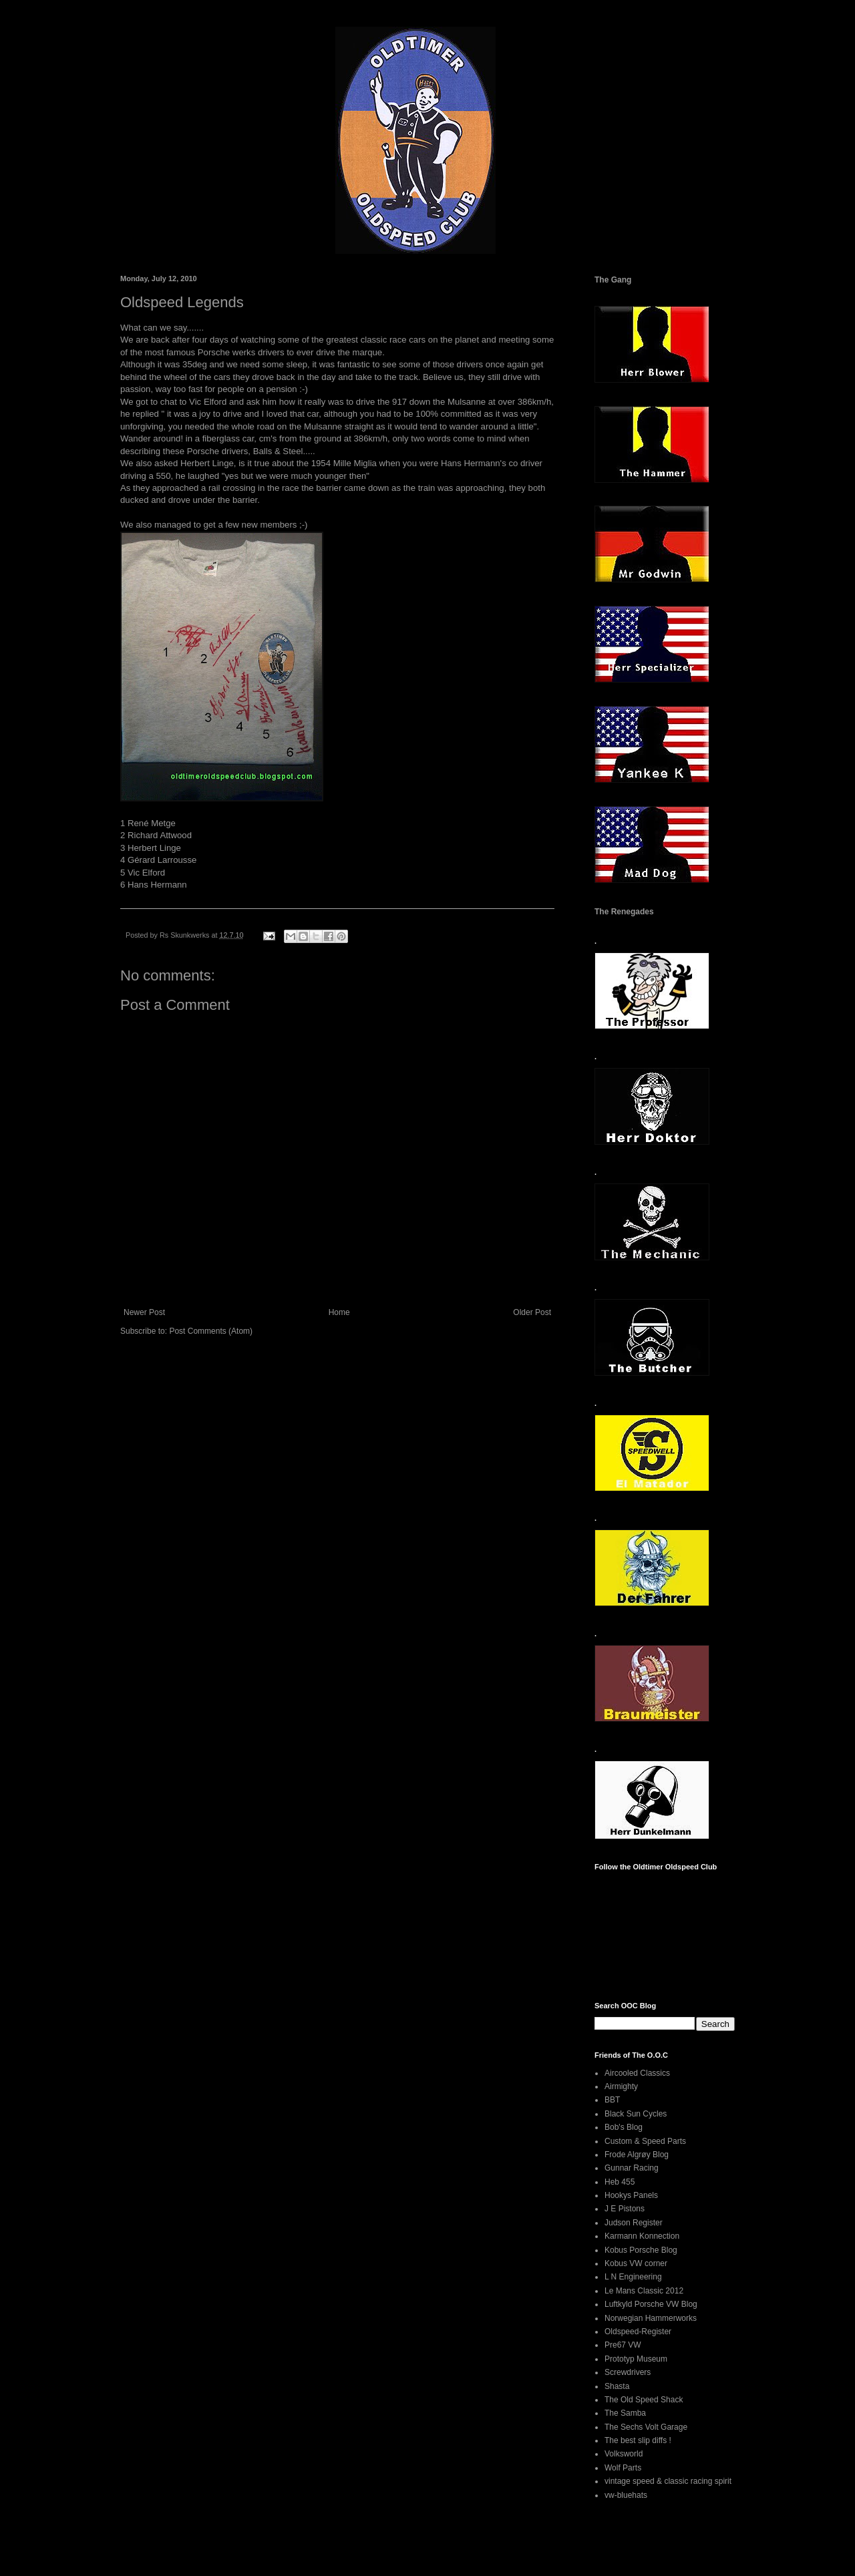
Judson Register (634, 2222)
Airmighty (621, 2086)
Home (339, 1312)
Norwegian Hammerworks (651, 2318)
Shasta (617, 2386)
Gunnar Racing (632, 2168)
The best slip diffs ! (638, 2440)
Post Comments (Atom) (210, 1331)
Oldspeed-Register (638, 2331)
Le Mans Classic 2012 (644, 2290)
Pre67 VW (623, 2345)
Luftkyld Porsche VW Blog (651, 2304)
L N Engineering (633, 2276)
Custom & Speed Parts (645, 2141)
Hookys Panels (631, 2195)
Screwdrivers (628, 2372)
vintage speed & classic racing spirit (668, 2481)
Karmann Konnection (642, 2236)
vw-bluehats (626, 2495)
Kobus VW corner (636, 2263)
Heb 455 (620, 2182)
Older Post (532, 1312)
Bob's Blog (624, 2127)
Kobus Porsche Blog (641, 2250)
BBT (612, 2099)
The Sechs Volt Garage (646, 2427)
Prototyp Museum (636, 2359)
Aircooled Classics (637, 2073)
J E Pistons (625, 2208)
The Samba (625, 2413)
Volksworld (624, 2453)
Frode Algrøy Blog (637, 2154)
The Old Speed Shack (644, 2399)
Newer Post (144, 1312)
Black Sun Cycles (636, 2114)
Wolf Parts (623, 2467)
